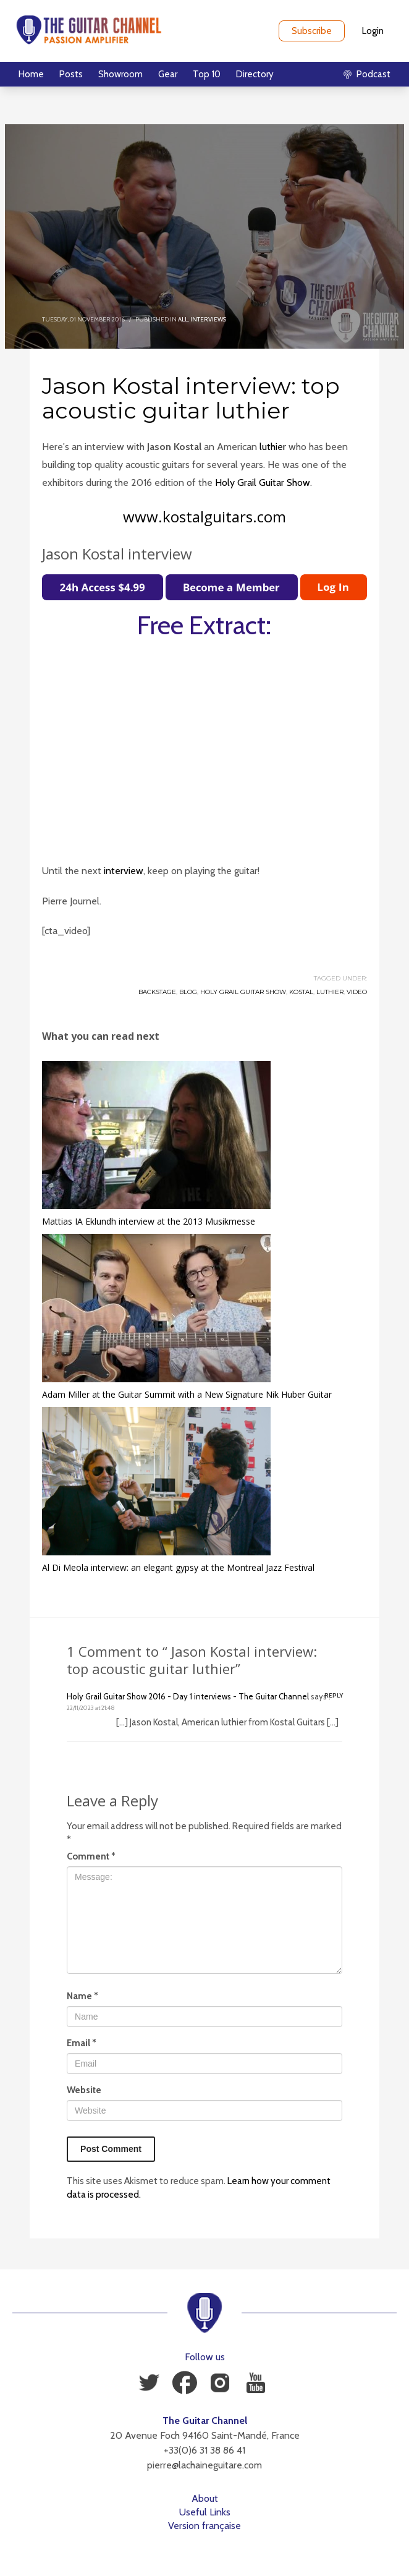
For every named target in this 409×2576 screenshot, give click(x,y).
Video (357, 992)
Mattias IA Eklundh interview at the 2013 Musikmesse (148, 1221)
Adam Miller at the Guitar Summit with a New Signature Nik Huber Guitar (187, 1394)
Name (82, 1996)
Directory (255, 74)
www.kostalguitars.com (204, 516)
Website (84, 2090)
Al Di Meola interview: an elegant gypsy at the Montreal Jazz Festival (178, 1567)
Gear (167, 74)
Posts (71, 74)
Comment (91, 1856)
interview (123, 871)
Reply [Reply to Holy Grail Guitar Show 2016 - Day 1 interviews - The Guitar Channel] (333, 1695)
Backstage (157, 992)
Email (81, 2043)
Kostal (301, 992)
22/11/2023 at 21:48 (91, 1708)
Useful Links (204, 2512)
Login (373, 30)
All (183, 319)
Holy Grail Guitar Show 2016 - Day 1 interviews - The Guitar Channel (188, 1696)
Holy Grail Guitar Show (262, 482)
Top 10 (207, 74)
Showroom (120, 74)
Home (31, 74)
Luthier (330, 992)
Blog (188, 992)
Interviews (208, 319)
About (205, 2498)
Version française (204, 2525)
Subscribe (312, 30)
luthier (272, 447)
